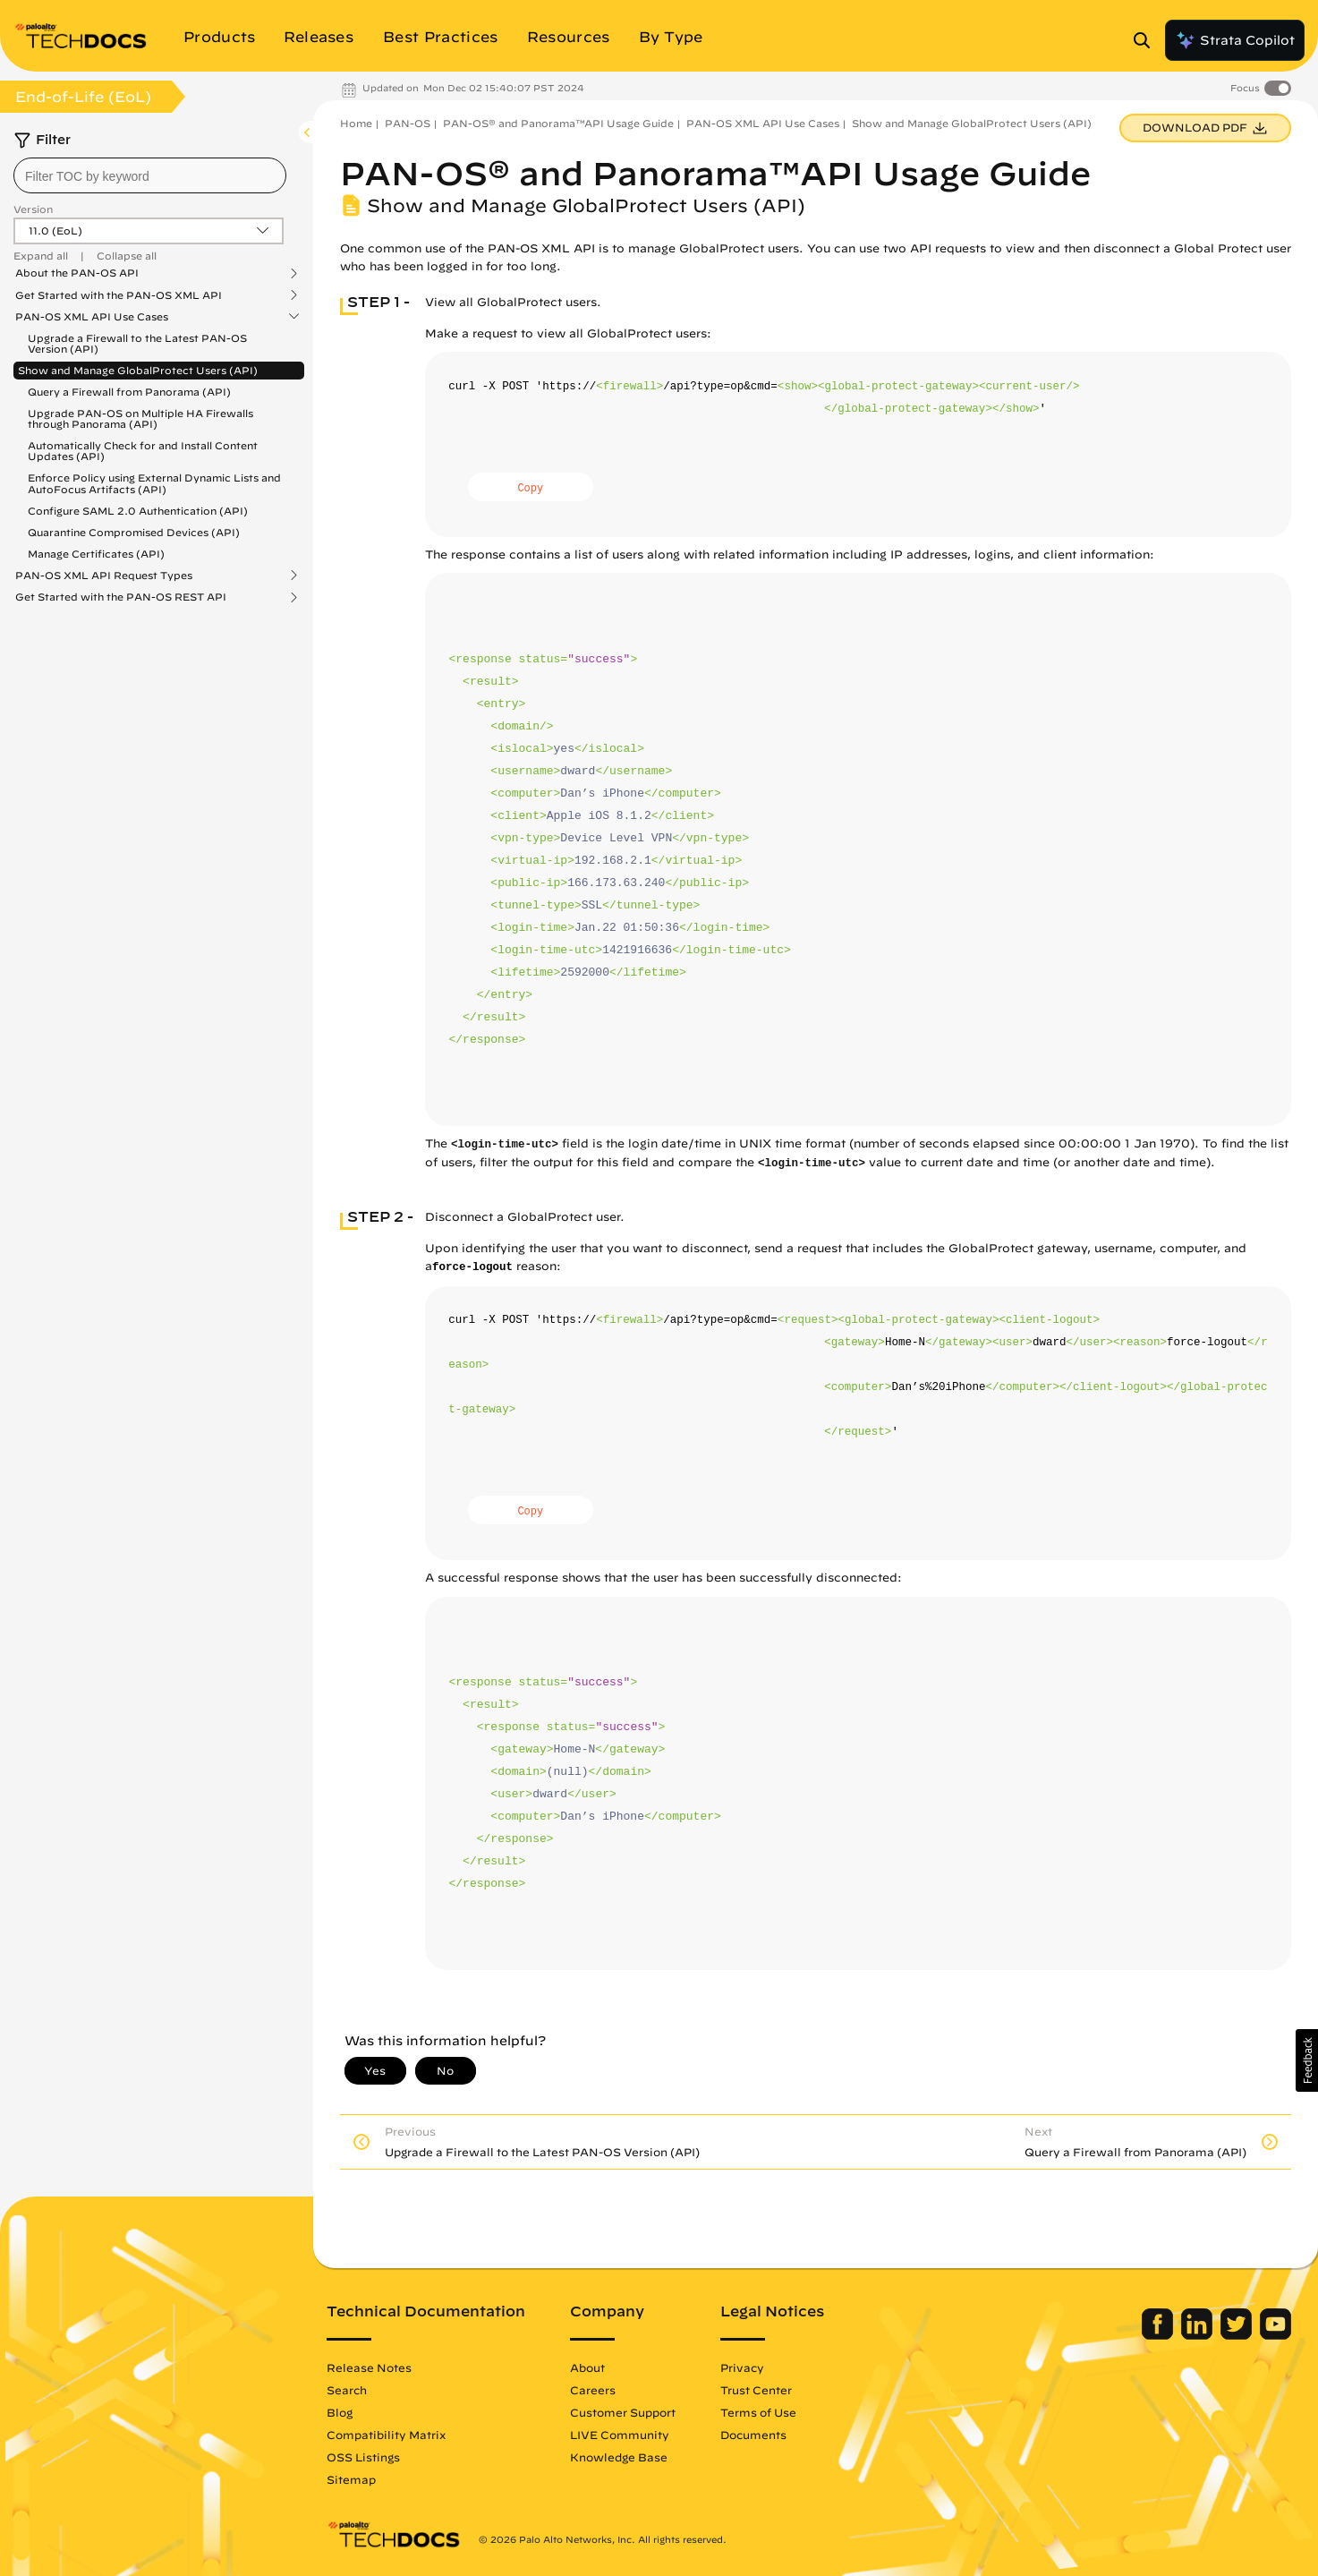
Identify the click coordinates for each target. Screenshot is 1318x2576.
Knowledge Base (619, 2457)
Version (33, 209)
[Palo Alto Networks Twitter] (1237, 2335)
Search (347, 2390)
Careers (593, 2390)
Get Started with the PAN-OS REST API (120, 597)
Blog (340, 2412)
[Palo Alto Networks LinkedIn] (1198, 2335)
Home (356, 123)
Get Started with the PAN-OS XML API (118, 295)
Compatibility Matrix (386, 2434)
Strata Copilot (1235, 40)
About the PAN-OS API (77, 273)
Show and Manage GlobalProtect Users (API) (138, 370)
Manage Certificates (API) (96, 553)
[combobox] (149, 175)
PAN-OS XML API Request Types (103, 575)
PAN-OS (407, 123)
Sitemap (351, 2479)
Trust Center (756, 2390)
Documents (753, 2434)
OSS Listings (363, 2457)
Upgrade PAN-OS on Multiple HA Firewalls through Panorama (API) (140, 418)
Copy (530, 488)
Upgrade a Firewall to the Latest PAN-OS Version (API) (137, 343)
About (587, 2367)
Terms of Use (758, 2412)
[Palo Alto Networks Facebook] (1159, 2335)
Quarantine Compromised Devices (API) (134, 532)
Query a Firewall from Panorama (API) (129, 391)
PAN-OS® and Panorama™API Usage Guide (558, 123)
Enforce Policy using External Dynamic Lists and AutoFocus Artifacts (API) (154, 483)
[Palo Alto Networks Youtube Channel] (1275, 2335)
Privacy (742, 2367)
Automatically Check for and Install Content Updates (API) (143, 450)
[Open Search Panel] (1147, 40)
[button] (1307, 2060)
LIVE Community (619, 2434)
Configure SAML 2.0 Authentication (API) (138, 510)
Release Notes (369, 2367)
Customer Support (623, 2412)
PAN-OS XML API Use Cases (91, 316)
